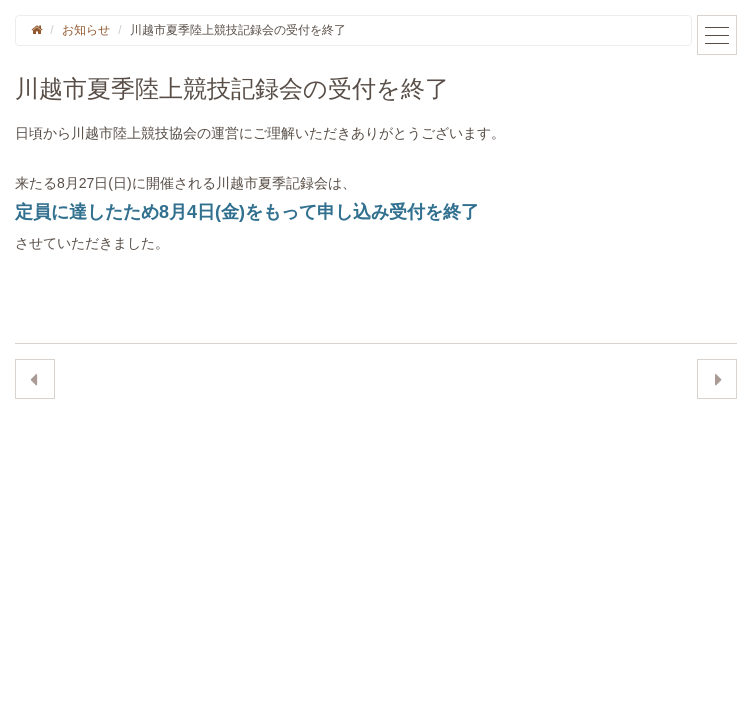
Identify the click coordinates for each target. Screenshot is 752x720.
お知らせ (86, 30)
